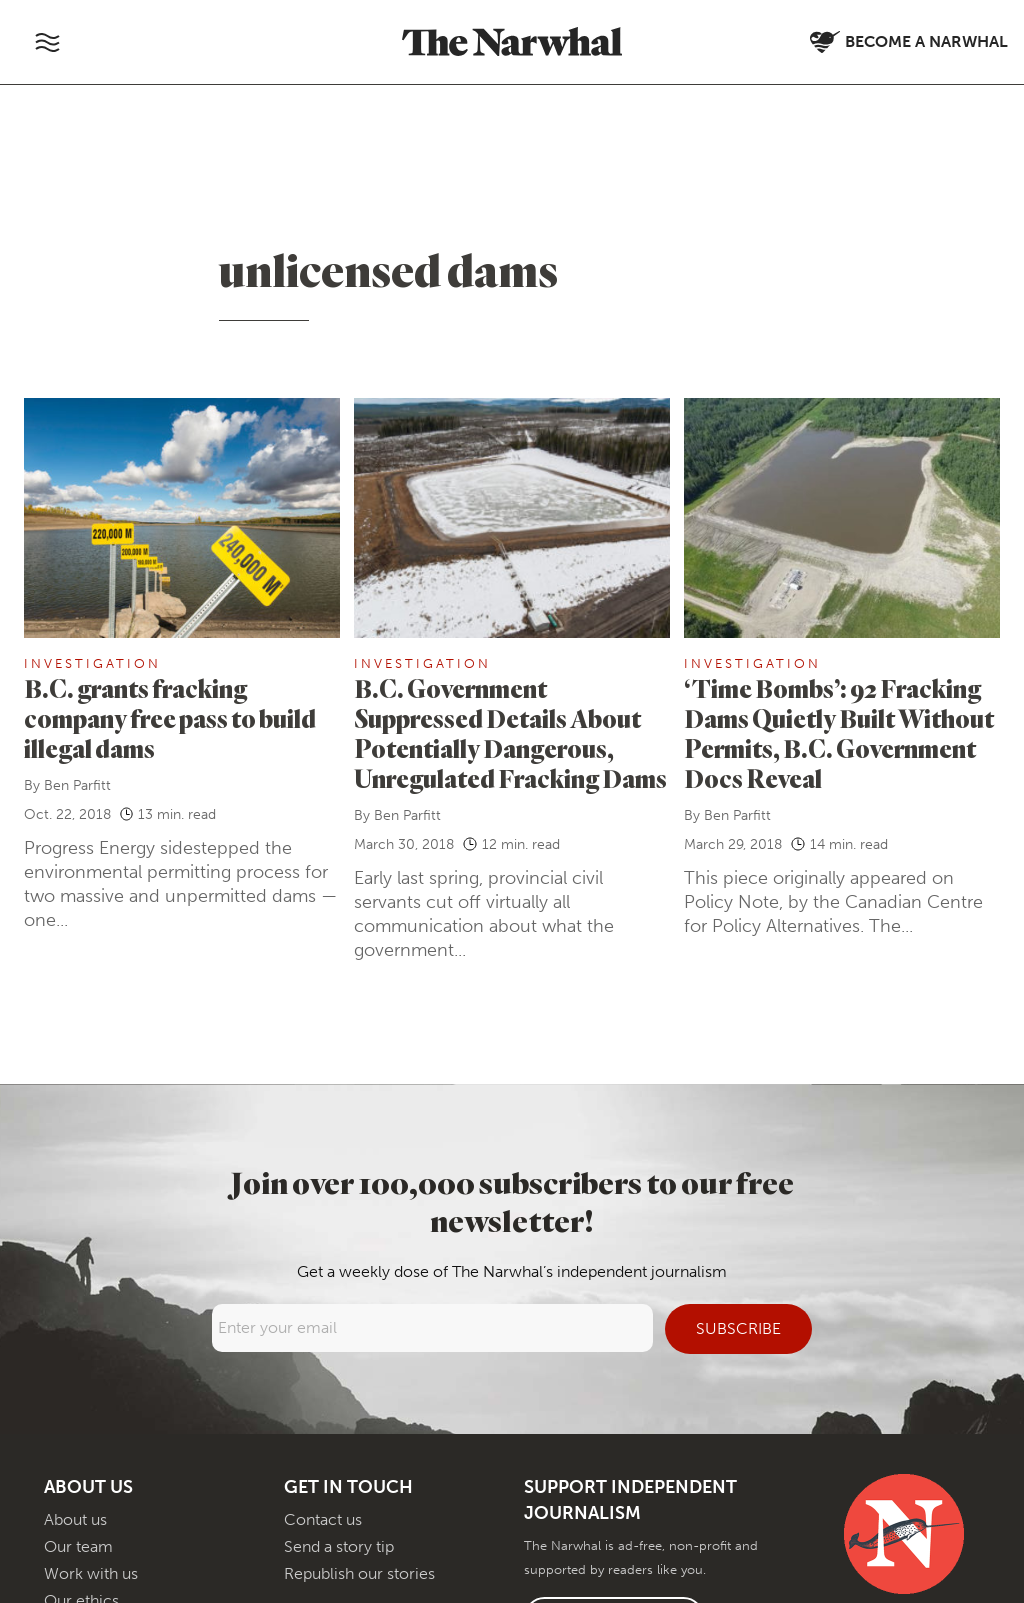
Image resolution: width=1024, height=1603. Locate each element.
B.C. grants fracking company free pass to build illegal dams (170, 718)
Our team (78, 1546)
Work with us (91, 1573)
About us (75, 1519)
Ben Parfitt (77, 785)
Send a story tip (339, 1546)
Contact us (323, 1519)
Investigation (92, 663)
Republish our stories (359, 1573)
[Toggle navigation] (47, 42)
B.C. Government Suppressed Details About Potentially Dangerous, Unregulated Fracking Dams (510, 733)
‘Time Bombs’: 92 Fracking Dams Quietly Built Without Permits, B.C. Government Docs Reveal (839, 733)
